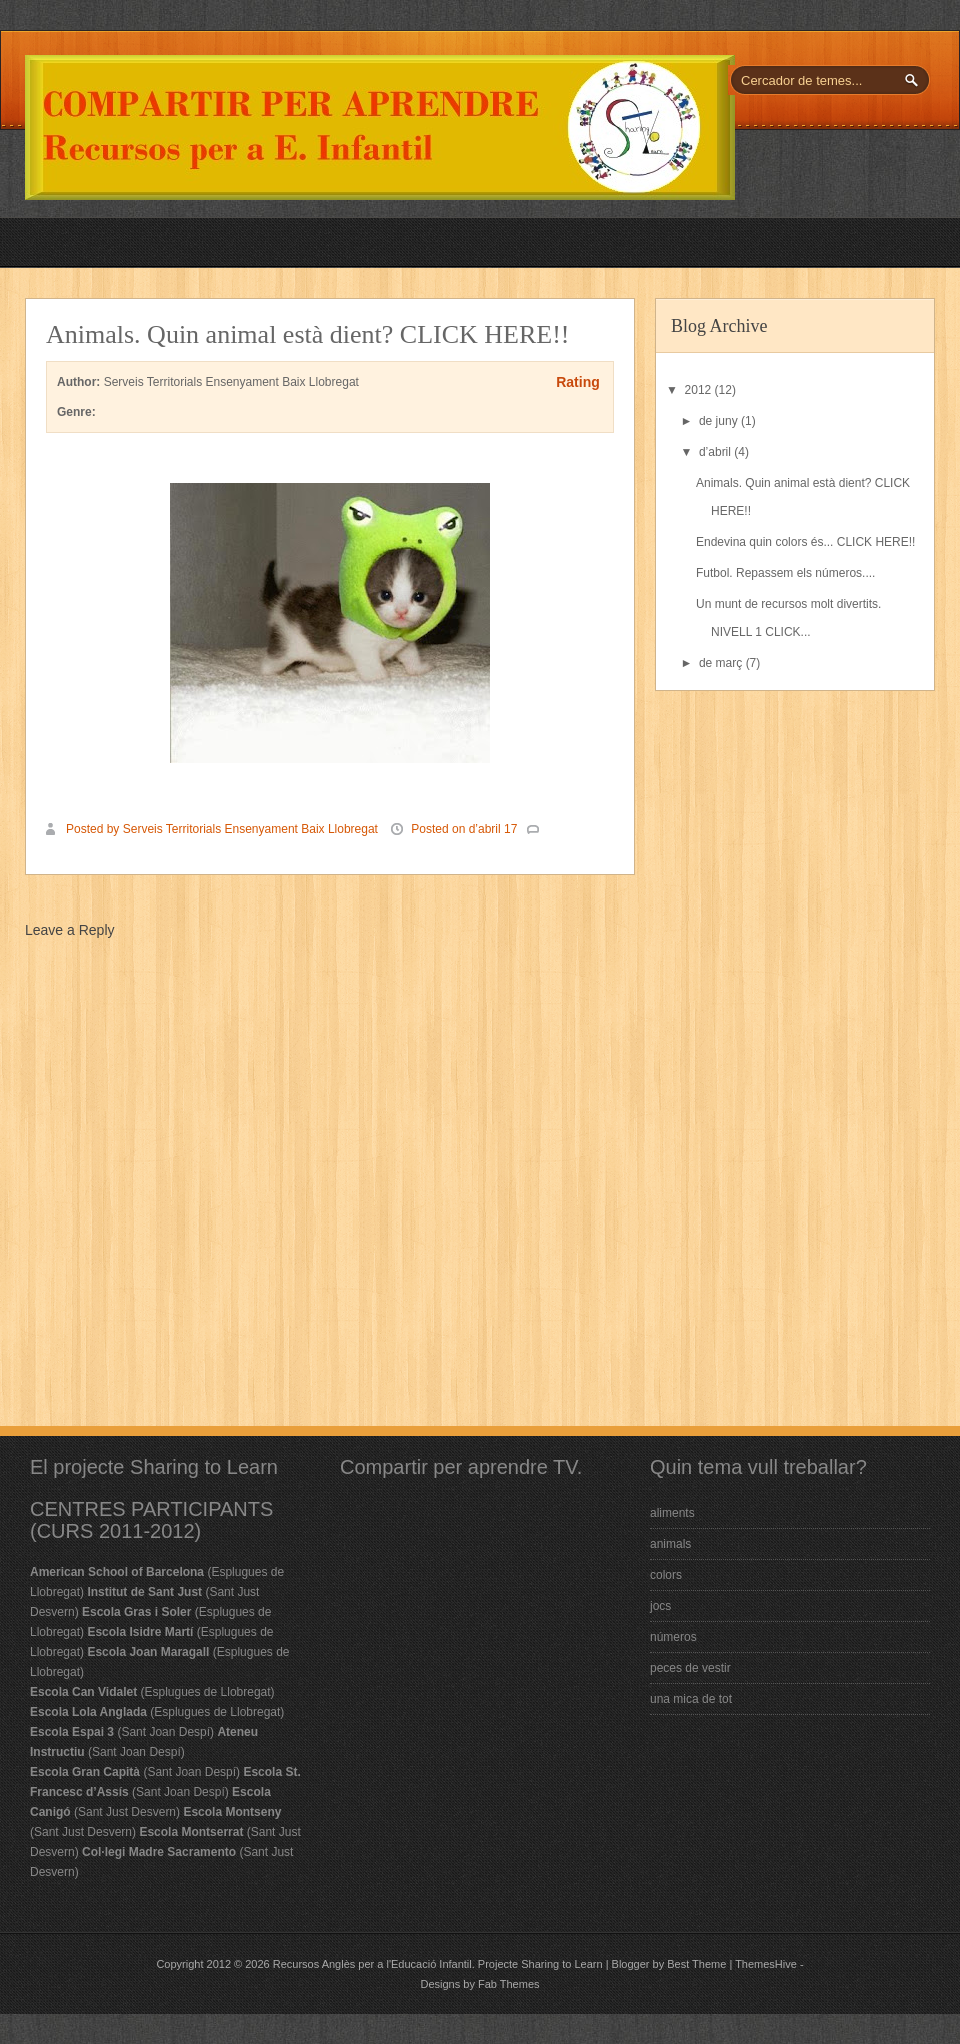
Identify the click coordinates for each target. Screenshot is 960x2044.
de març (722, 663)
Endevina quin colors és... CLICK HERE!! (805, 542)
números (673, 1637)
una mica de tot (691, 1699)
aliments (672, 1513)
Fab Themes (509, 1984)
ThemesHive (766, 1964)
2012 (700, 390)
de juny (720, 421)
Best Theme (696, 1964)
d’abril (716, 452)
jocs (660, 1606)
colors (666, 1575)
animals (670, 1544)
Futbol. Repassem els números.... (785, 573)
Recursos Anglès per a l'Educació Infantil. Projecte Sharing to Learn (438, 1964)
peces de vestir (690, 1668)
